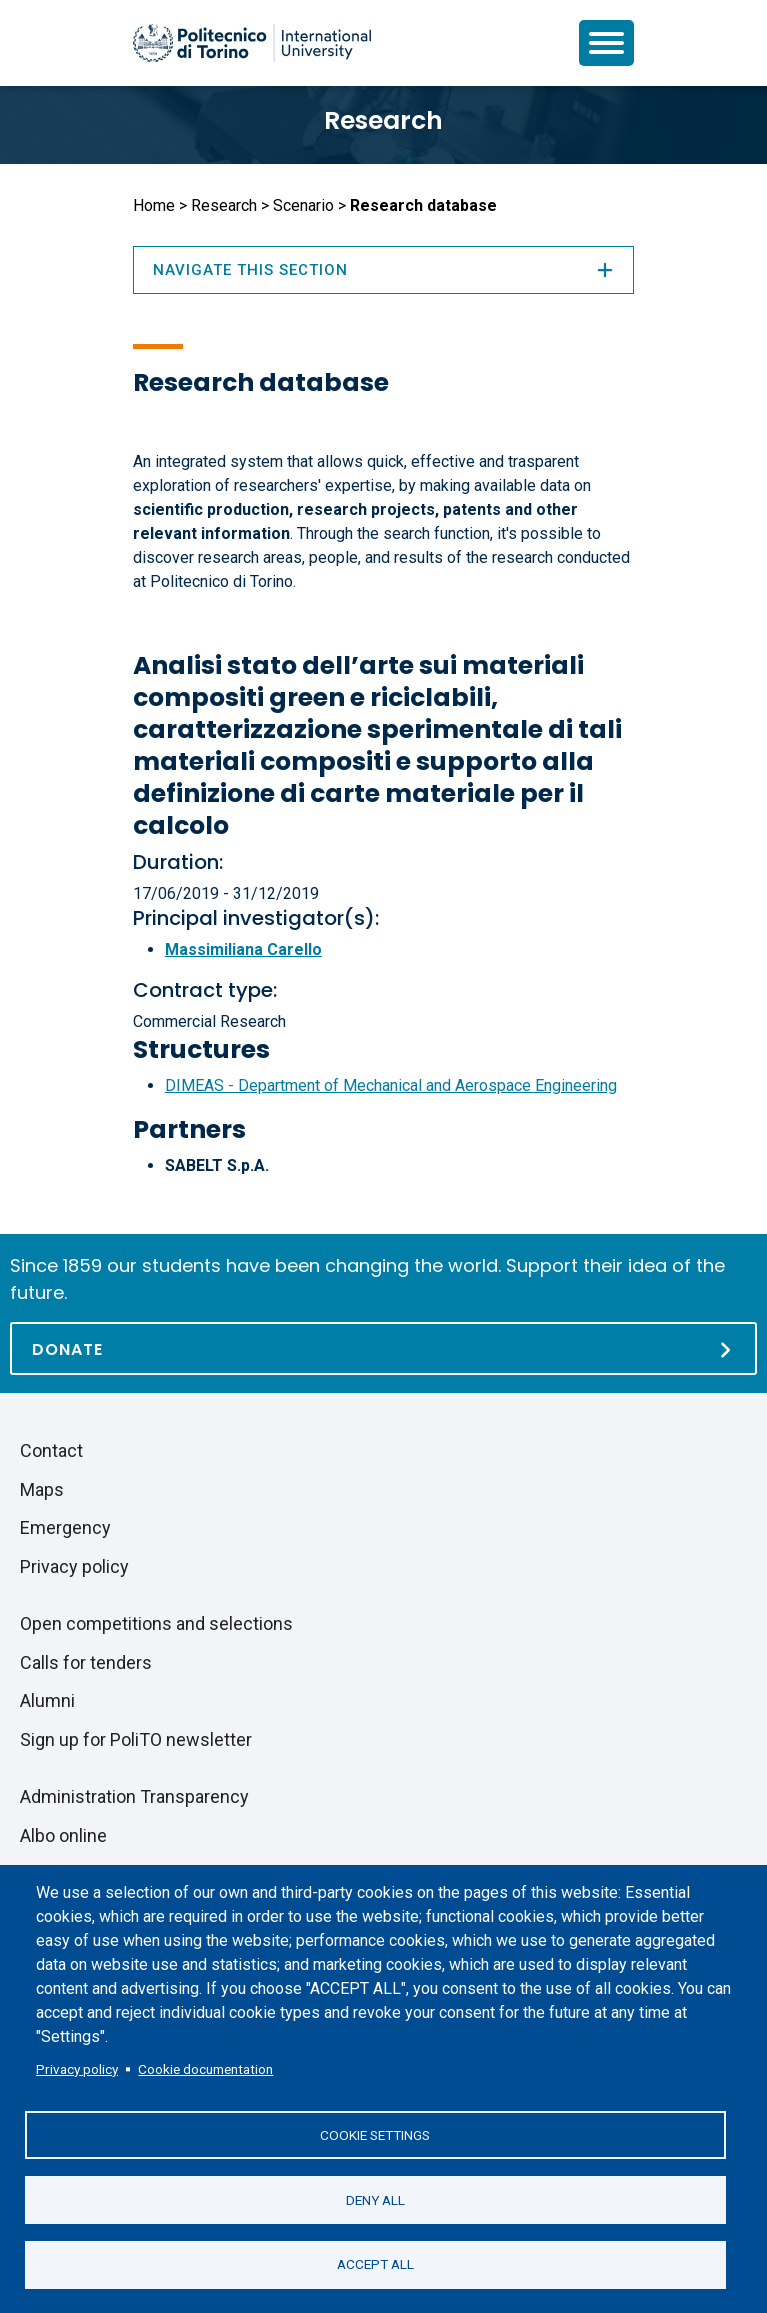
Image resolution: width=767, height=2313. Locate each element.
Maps (42, 1489)
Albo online (63, 1835)
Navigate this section (384, 270)
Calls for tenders (86, 1662)
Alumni (47, 1700)
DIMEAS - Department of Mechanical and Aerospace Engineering (391, 1085)
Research (383, 120)
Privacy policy (77, 2068)
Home (154, 205)
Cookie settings (375, 2134)
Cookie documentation (205, 2068)
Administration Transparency (134, 1796)
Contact (51, 1450)
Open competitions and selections (156, 1623)
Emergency (65, 1527)
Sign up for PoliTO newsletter (136, 1739)
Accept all (375, 2264)
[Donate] (383, 1348)
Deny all (375, 2199)
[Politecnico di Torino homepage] (252, 43)
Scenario (303, 205)
